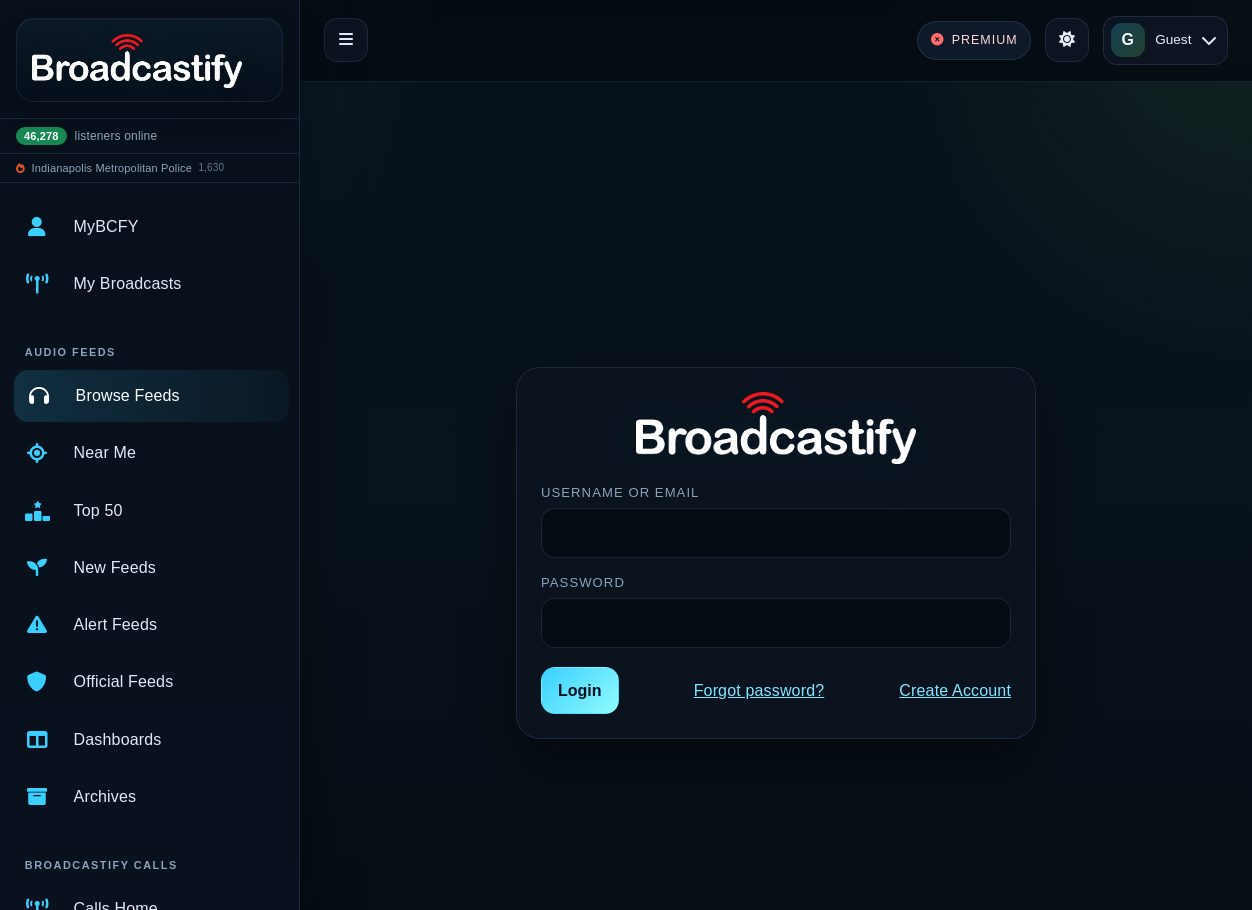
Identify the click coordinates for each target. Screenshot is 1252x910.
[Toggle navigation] (346, 40)
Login (580, 690)
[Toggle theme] (1067, 40)
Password (583, 582)
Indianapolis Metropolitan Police (112, 168)
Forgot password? (759, 690)
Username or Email (620, 492)
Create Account (955, 690)
